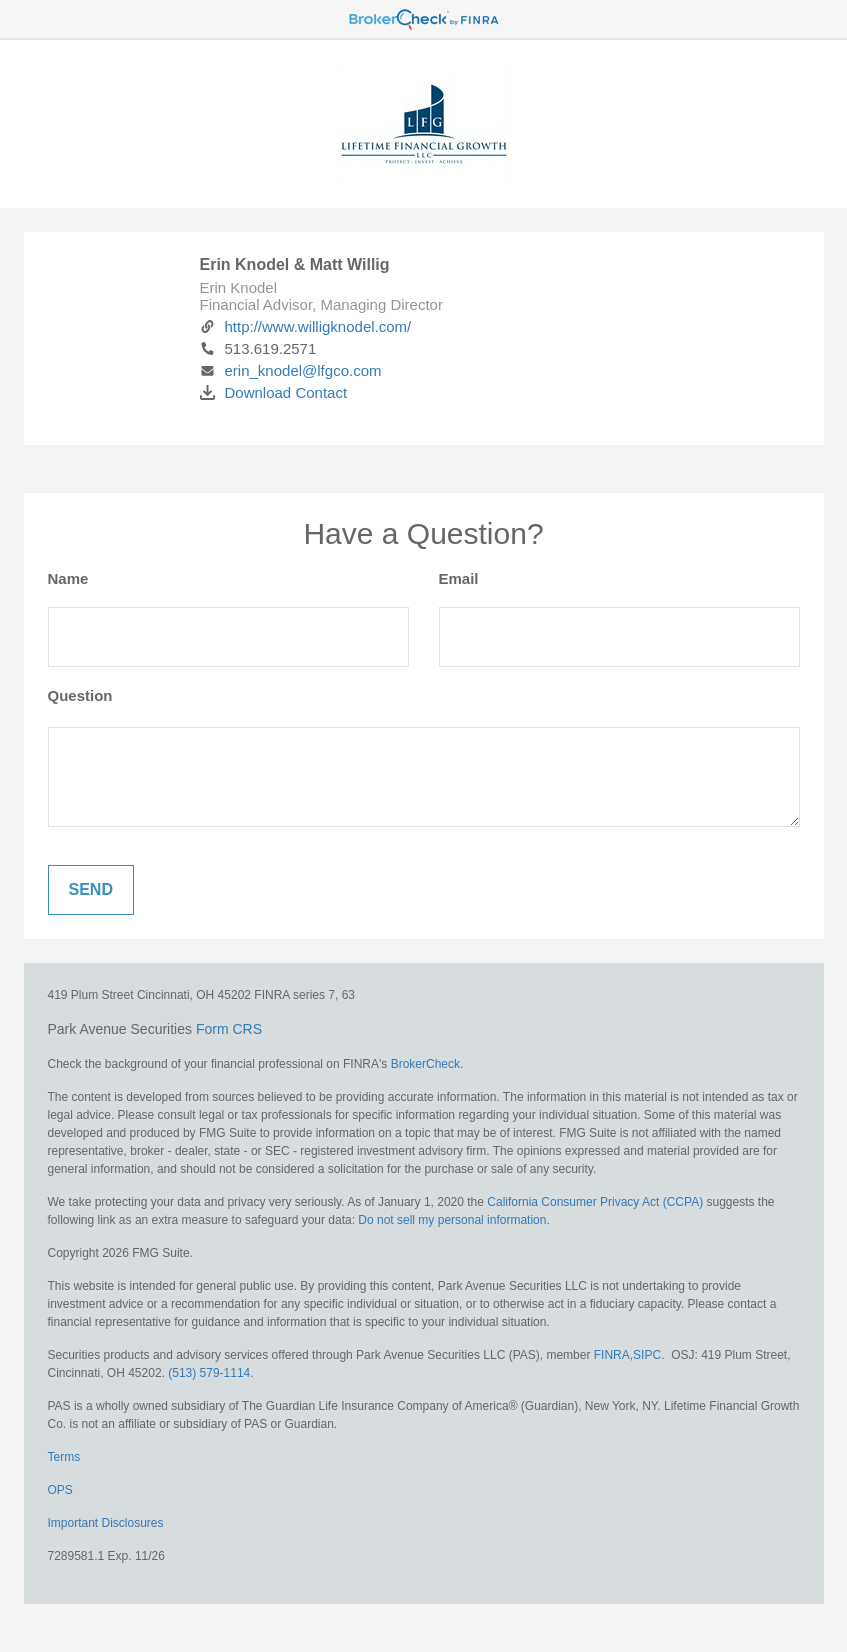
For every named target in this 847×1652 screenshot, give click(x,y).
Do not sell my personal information (452, 1220)
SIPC (647, 1355)
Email (459, 578)
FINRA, (613, 1355)
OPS (60, 1490)
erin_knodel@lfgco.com (291, 370)
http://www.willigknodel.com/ (306, 326)
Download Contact (274, 392)
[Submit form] (91, 890)
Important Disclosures (106, 1523)
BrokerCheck (425, 1064)
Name (68, 578)
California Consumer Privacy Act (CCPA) (595, 1202)
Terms (64, 1457)
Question (80, 695)
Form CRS (229, 1029)
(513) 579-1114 (209, 1373)
